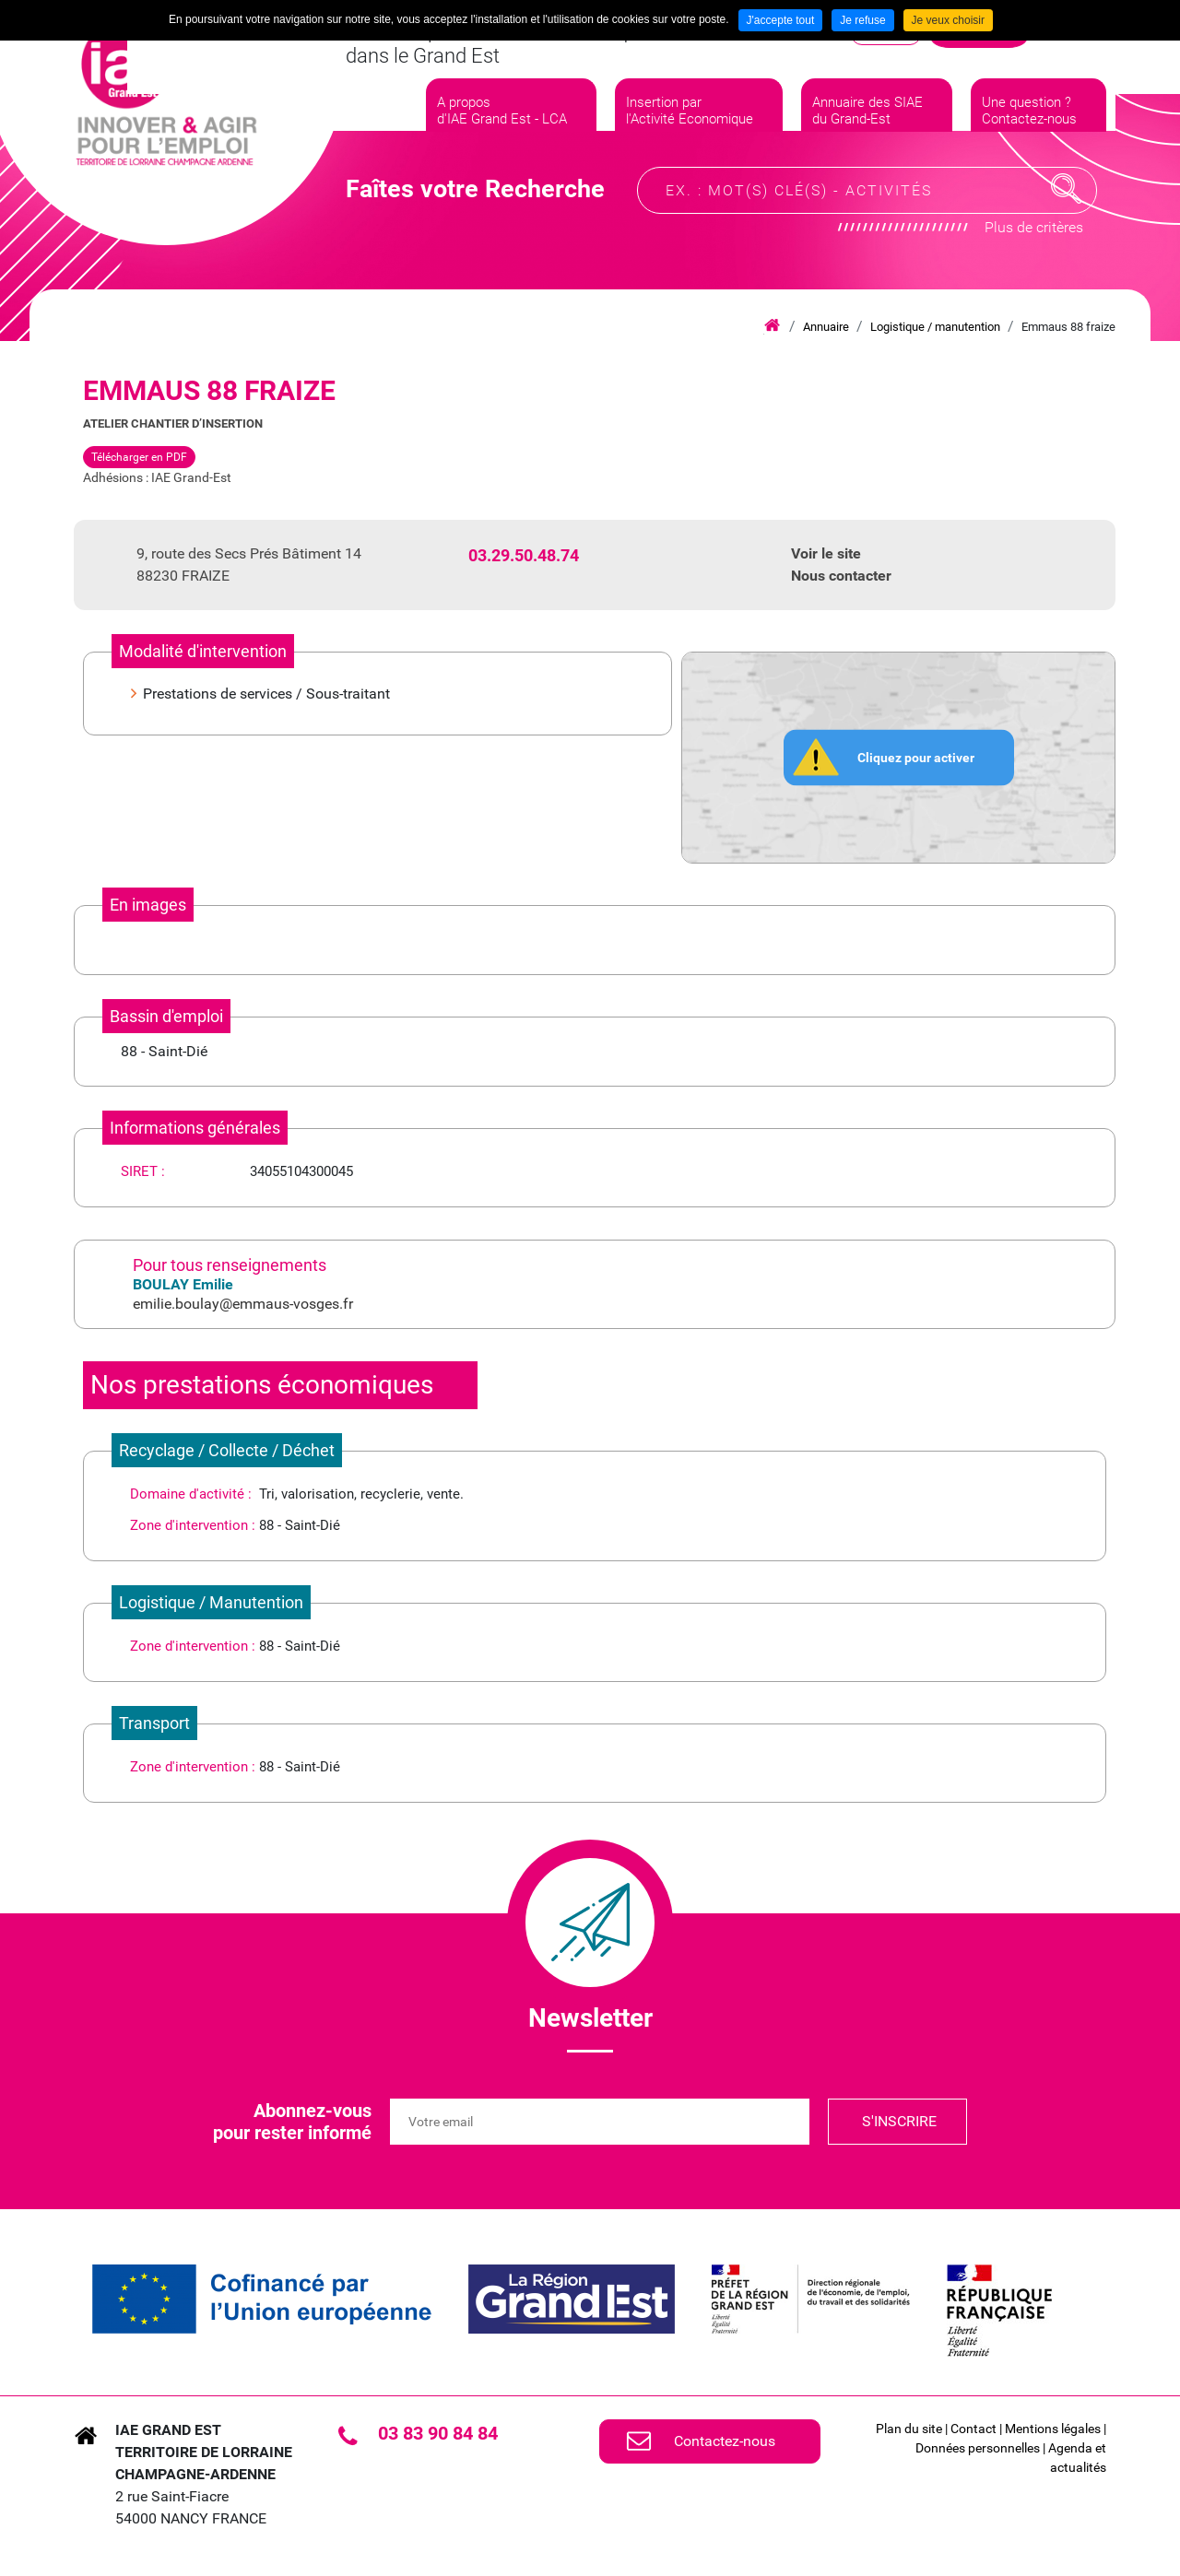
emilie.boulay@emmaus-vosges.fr (243, 1303)
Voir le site (826, 553)
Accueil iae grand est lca (772, 326)
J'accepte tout (781, 20)
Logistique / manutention (935, 327)
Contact (973, 2428)
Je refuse (862, 20)
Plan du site (909, 2428)
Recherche (1066, 206)
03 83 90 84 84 (438, 2433)
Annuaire (826, 327)
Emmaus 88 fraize (1068, 327)
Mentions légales (1053, 2428)
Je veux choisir (948, 20)
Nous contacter (841, 575)
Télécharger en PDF (139, 457)
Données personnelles (977, 2448)
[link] (262, 2299)
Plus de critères (1034, 244)
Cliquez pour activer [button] (915, 756)
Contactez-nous (724, 2441)
